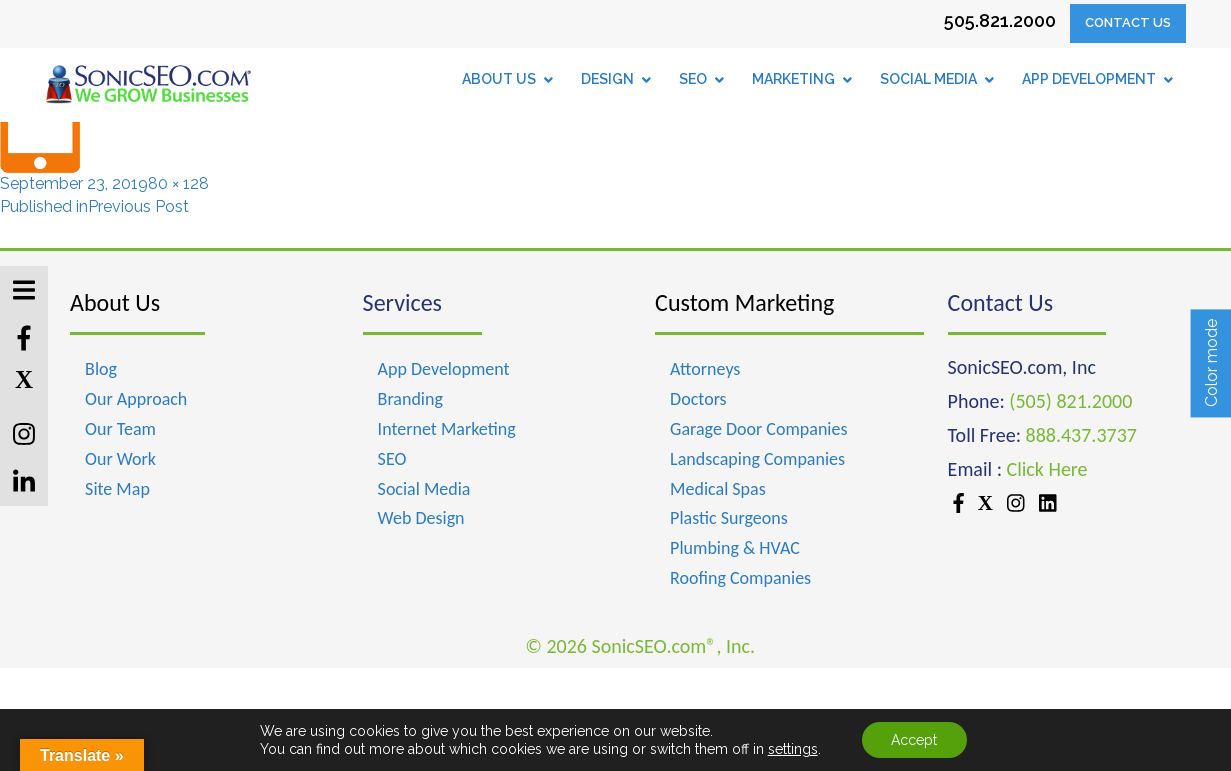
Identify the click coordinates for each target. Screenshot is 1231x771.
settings (793, 749)
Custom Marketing (744, 302)
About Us (115, 302)
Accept (914, 740)
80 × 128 (178, 183)
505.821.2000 (1000, 20)
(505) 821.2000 (1070, 401)
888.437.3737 (1081, 435)
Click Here (1047, 469)
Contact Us (1128, 22)
